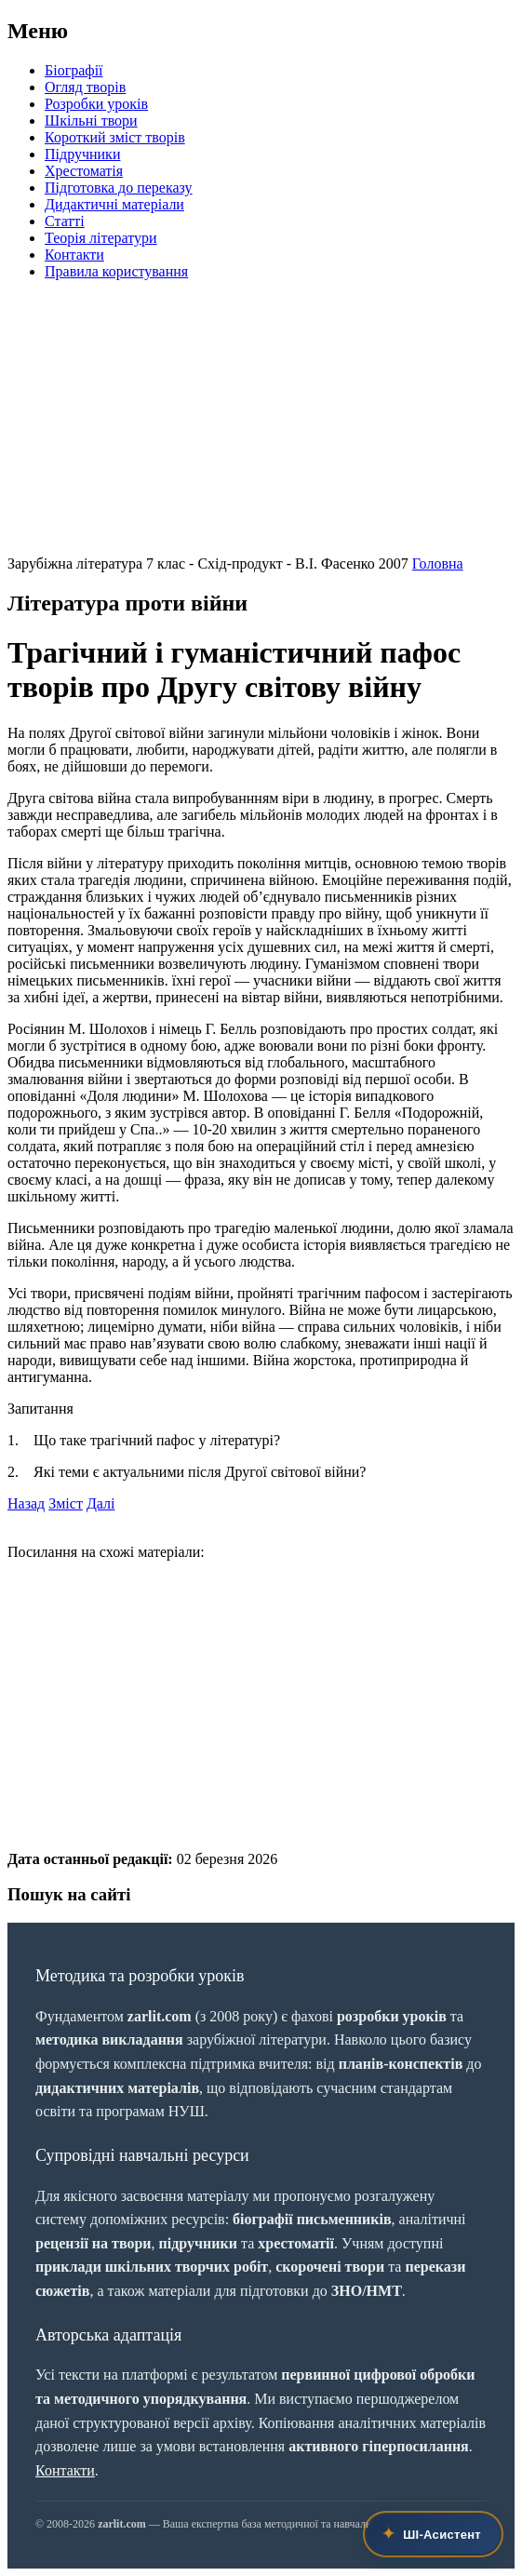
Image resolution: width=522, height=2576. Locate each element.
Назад (26, 1503)
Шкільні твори (91, 120)
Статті (65, 221)
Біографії (74, 70)
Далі (101, 1503)
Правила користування (116, 271)
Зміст (65, 1503)
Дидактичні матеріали (114, 204)
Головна (437, 563)
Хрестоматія (84, 171)
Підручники (82, 154)
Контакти (74, 254)
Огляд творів (85, 87)
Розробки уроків (96, 104)
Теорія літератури (101, 238)
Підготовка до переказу (119, 187)
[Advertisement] (261, 425)
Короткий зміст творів (115, 137)
